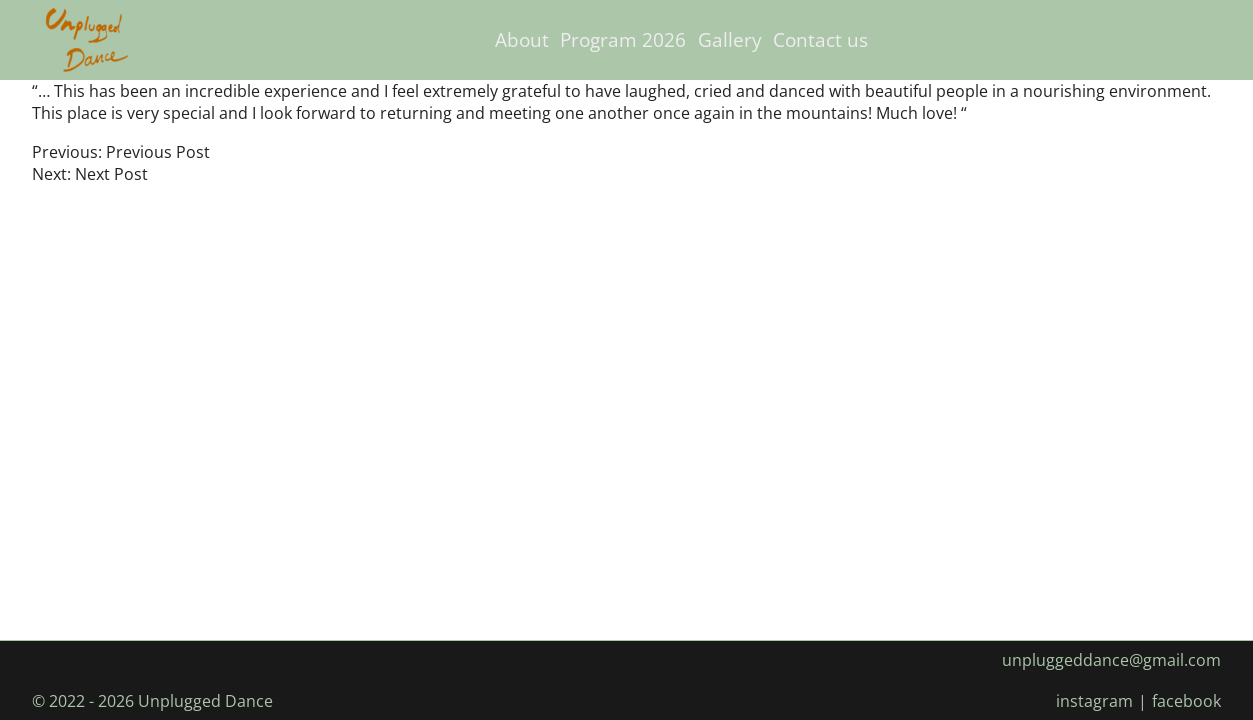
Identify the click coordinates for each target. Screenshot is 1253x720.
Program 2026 (623, 39)
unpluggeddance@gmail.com (1111, 660)
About (522, 39)
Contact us (820, 39)
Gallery (730, 39)
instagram (1094, 701)
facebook (1186, 701)
